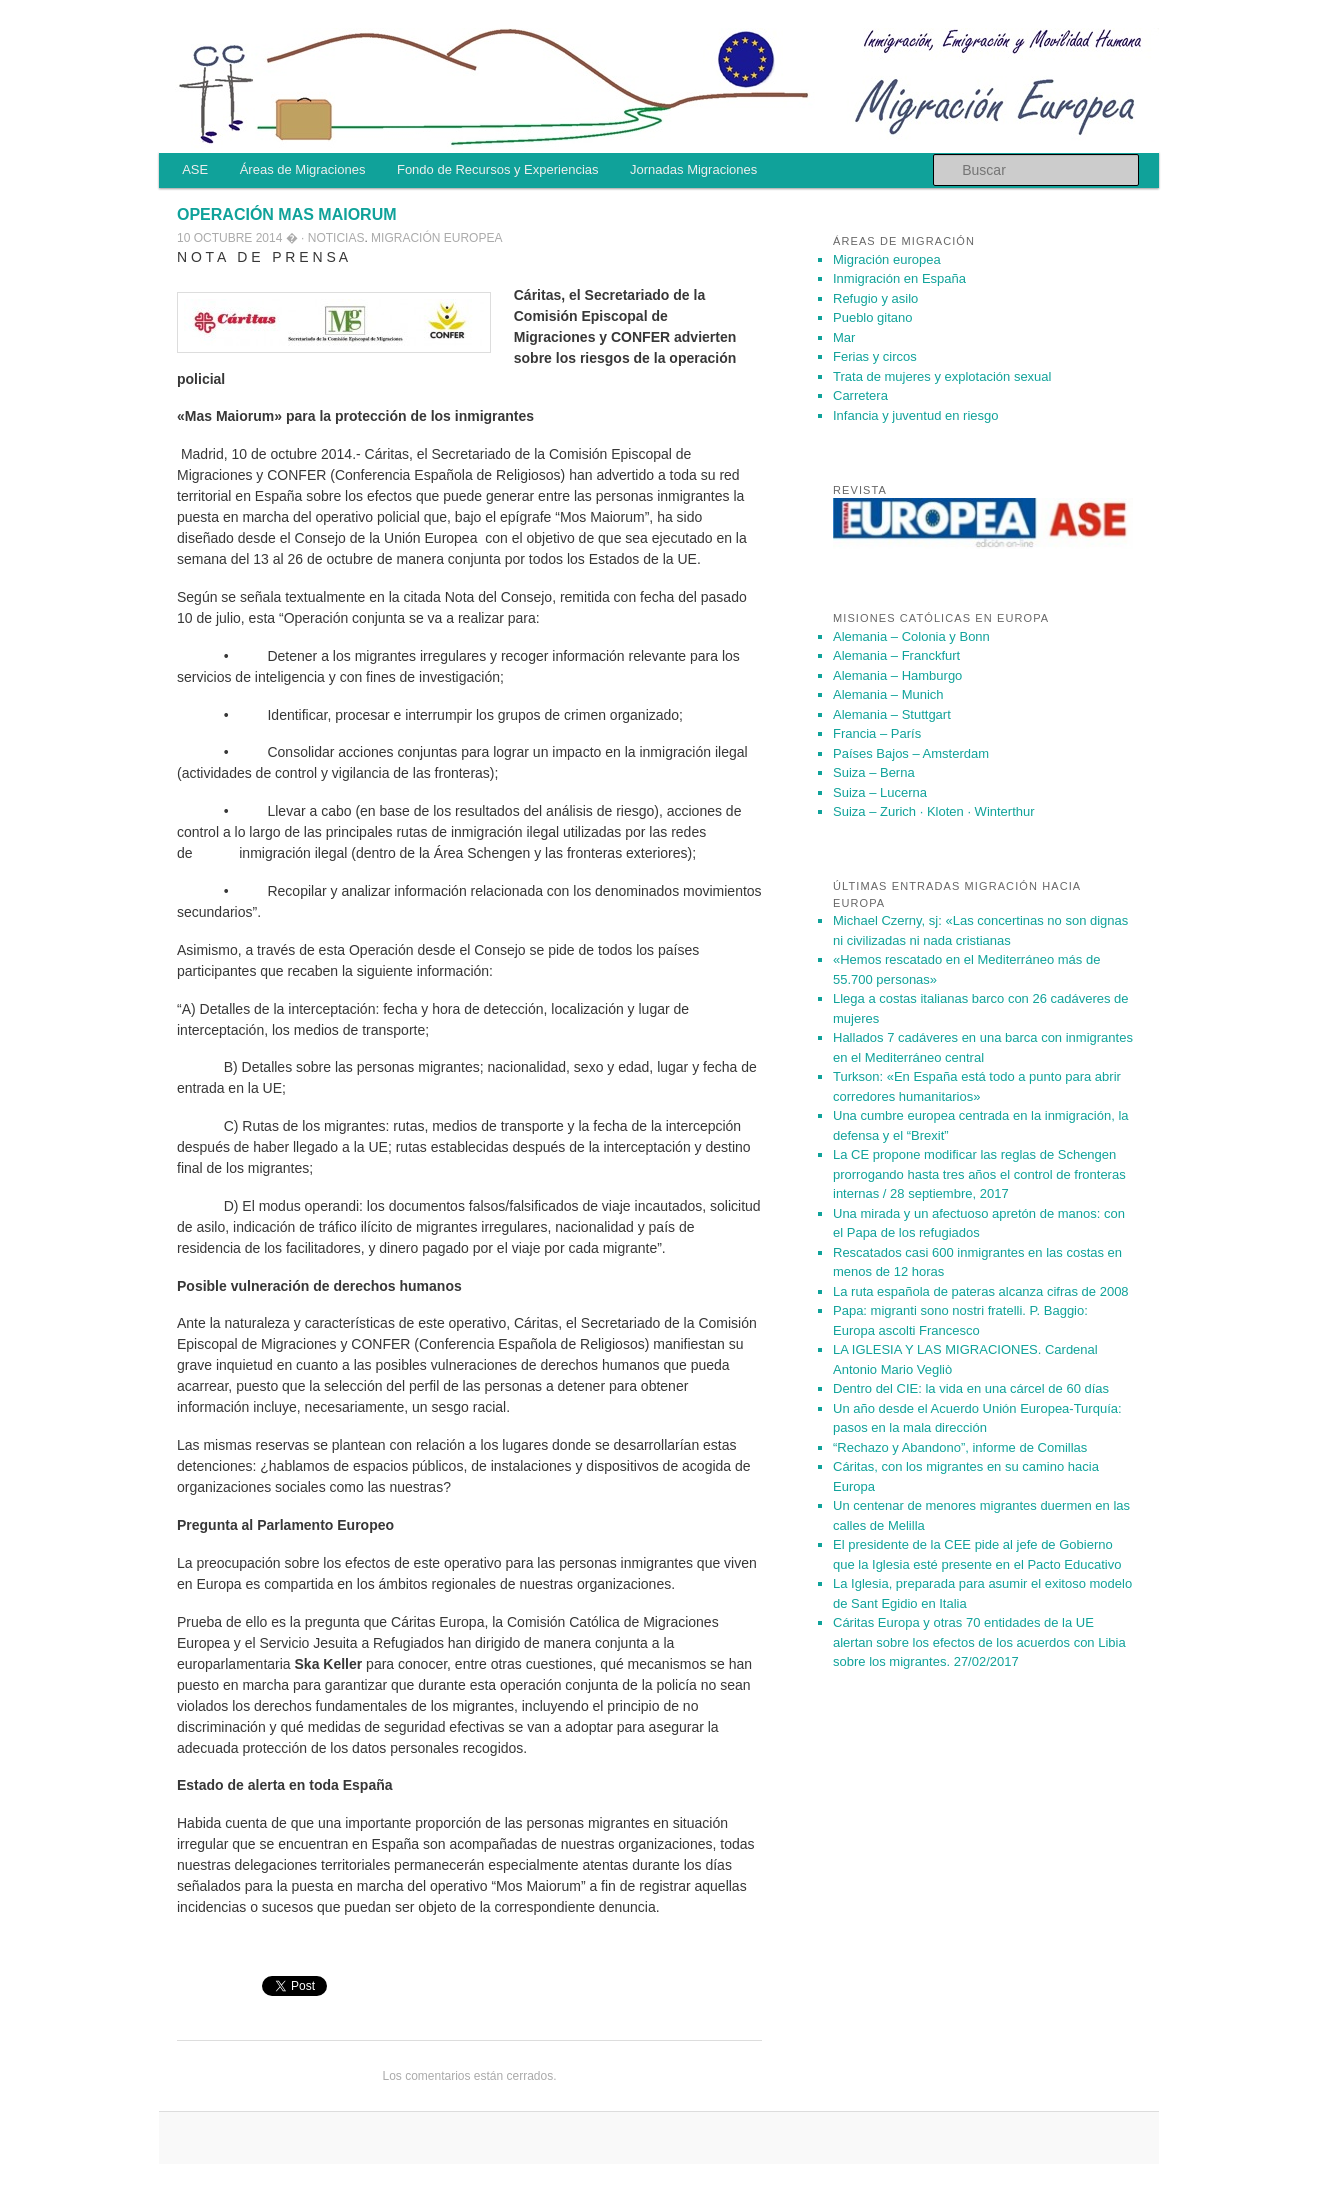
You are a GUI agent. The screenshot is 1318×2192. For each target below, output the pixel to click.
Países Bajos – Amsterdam (911, 753)
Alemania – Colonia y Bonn (911, 636)
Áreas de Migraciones (303, 169)
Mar (844, 337)
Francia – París (877, 733)
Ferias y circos (875, 356)
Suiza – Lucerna (880, 792)
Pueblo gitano (873, 317)
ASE (195, 169)
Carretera (860, 395)
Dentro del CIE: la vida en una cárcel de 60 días (971, 1388)
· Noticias (332, 238)
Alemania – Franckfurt (896, 655)
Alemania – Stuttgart (892, 714)
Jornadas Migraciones (693, 169)
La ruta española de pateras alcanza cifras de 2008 (981, 1291)
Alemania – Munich (888, 694)
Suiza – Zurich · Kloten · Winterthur (934, 811)
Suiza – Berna (874, 772)
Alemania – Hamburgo (897, 675)
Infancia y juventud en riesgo (916, 415)
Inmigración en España (899, 278)
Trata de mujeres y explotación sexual (942, 376)
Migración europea (436, 238)
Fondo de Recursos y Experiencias (498, 169)
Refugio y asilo (875, 298)
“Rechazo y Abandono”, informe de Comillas (960, 1447)
